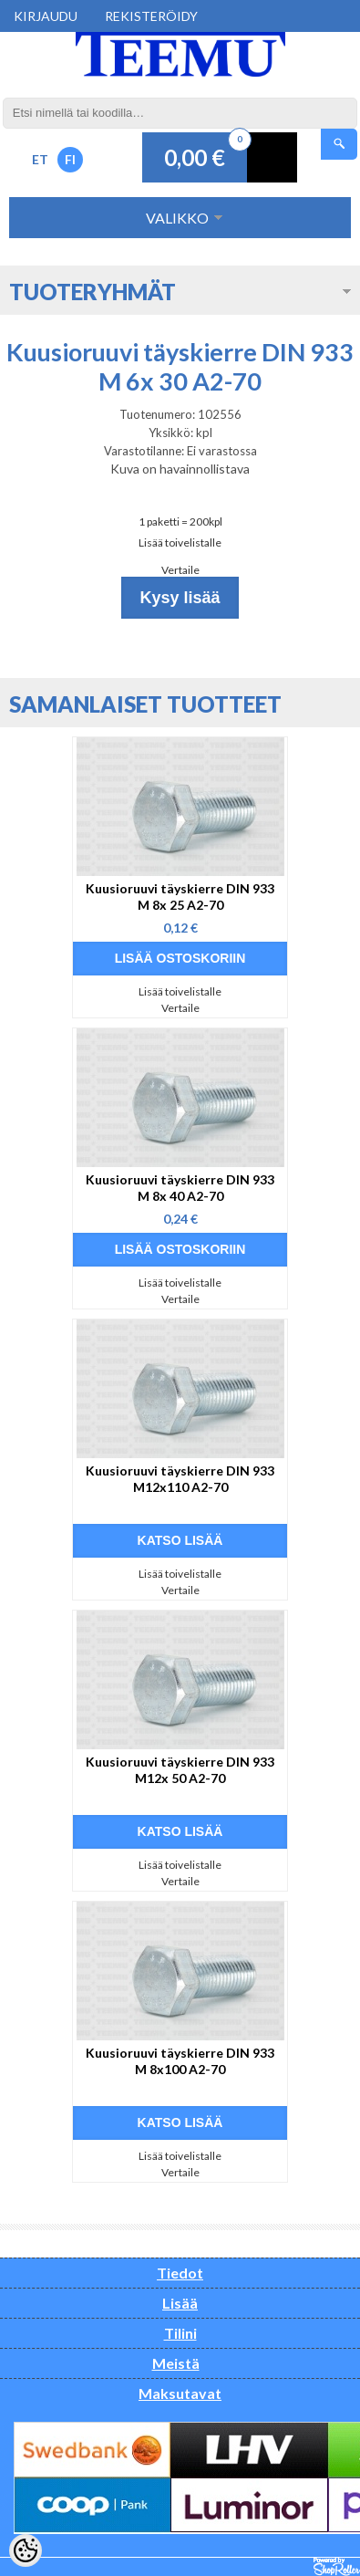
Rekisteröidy (151, 16)
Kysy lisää (179, 598)
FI (70, 159)
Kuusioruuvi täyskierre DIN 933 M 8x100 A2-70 (180, 2061)
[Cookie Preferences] (25, 2550)
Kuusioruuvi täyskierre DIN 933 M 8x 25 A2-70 (180, 897)
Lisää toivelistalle (180, 542)
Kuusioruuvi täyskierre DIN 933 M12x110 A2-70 (180, 1479)
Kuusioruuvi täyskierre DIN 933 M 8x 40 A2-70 (180, 1188)
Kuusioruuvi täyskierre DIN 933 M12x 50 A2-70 (180, 1770)
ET (40, 159)
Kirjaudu (45, 16)
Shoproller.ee (337, 2567)
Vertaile (180, 570)
